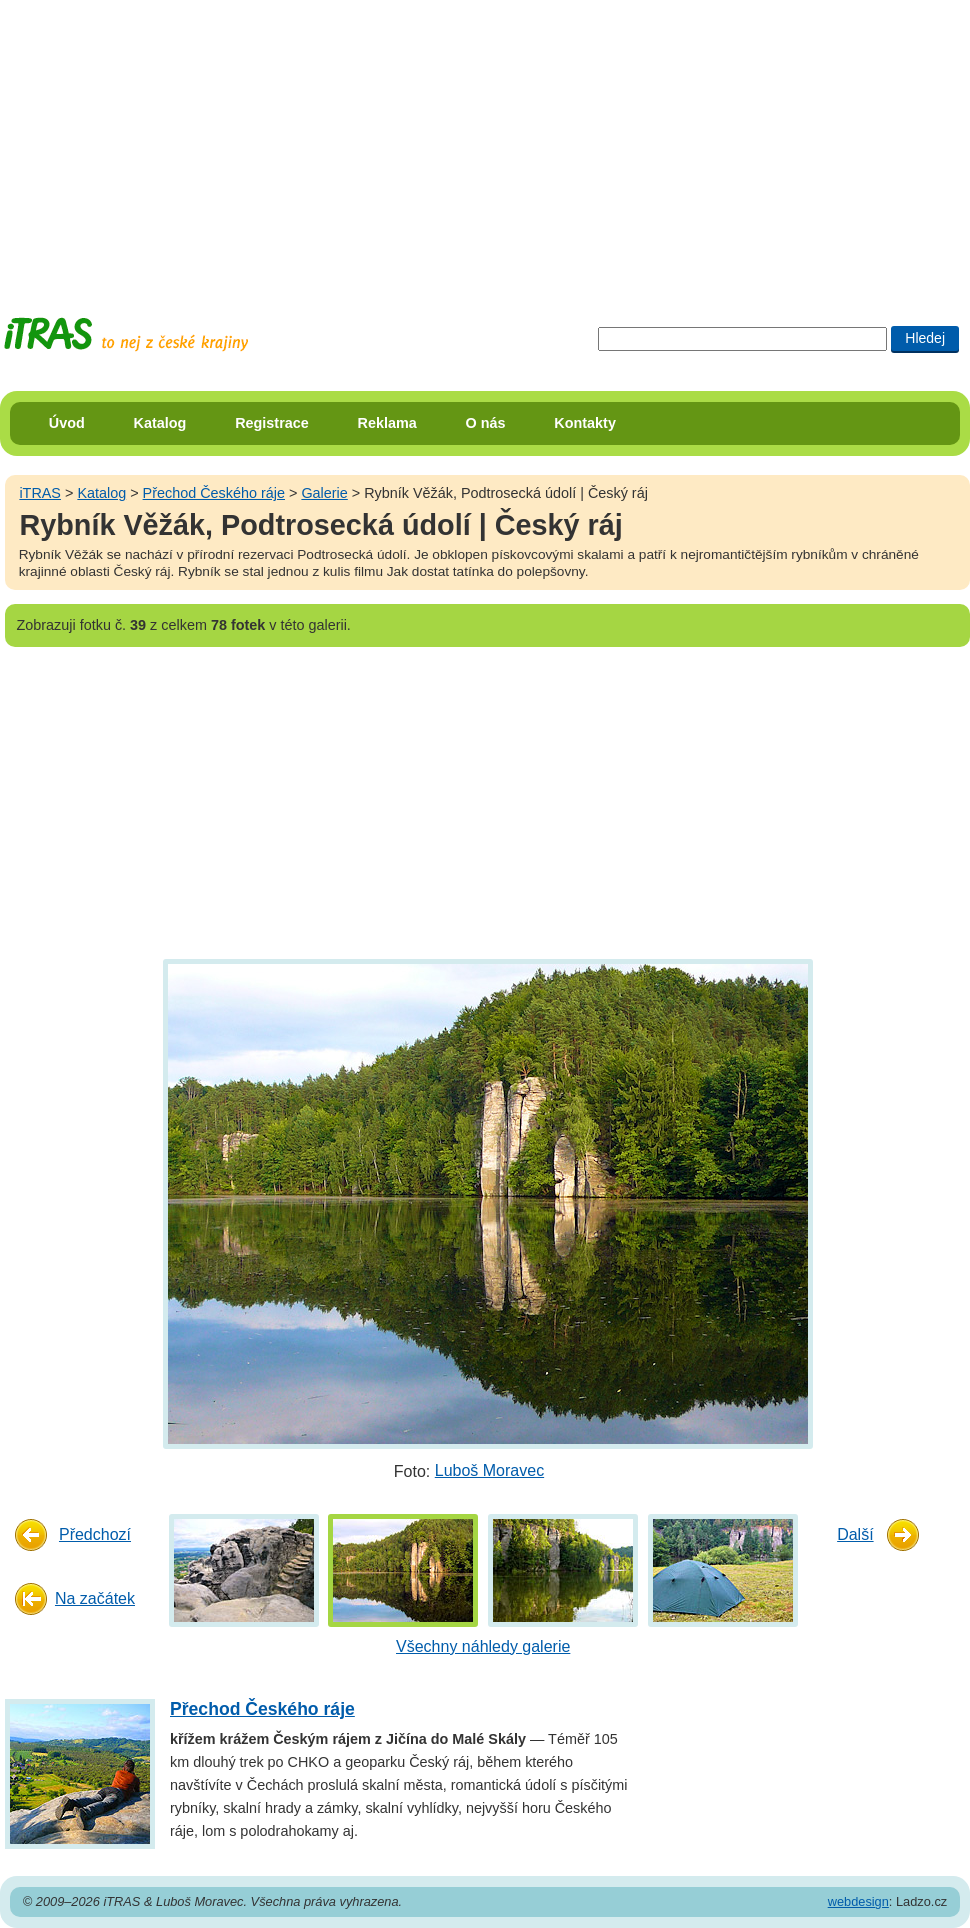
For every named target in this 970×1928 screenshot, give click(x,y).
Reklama (387, 423)
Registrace (272, 423)
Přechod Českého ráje (214, 493)
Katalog (160, 423)
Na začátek (95, 1598)
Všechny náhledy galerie (483, 1646)
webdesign (858, 1901)
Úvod (67, 423)
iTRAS (40, 493)
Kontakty (585, 423)
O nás (486, 423)
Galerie (324, 493)
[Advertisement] (384, 140)
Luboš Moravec (489, 1470)
